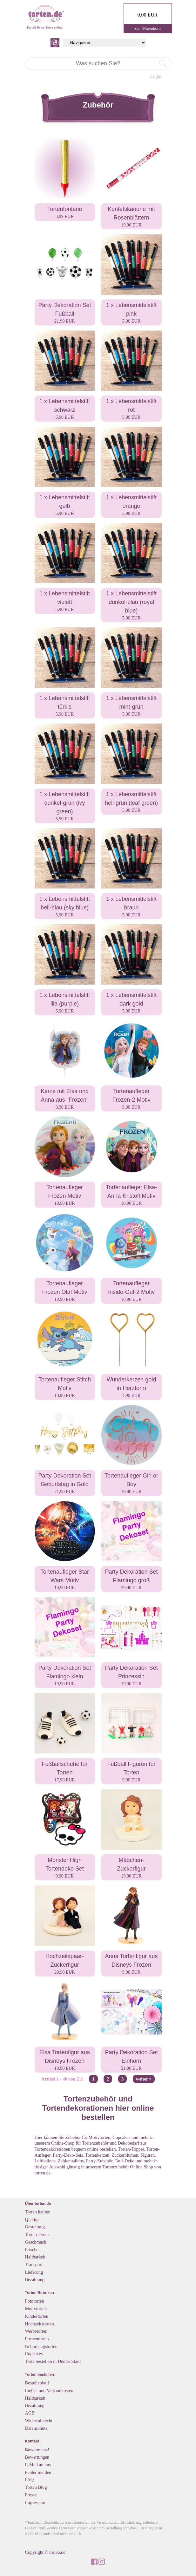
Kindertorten (37, 2316)
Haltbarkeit (35, 2256)
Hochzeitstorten (39, 2323)
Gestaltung (35, 2226)
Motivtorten (36, 2308)
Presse (31, 2494)
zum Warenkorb (147, 28)
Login (156, 76)
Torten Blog (36, 2487)
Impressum (35, 2502)
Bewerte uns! (37, 2449)
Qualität (32, 2219)
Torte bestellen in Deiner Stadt (53, 2361)
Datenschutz (36, 2428)
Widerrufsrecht (39, 2420)
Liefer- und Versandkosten (49, 2390)
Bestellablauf (37, 2382)
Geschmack (35, 2242)
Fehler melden (38, 2472)
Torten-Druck (37, 2234)
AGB (30, 2412)
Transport (34, 2264)
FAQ (29, 2479)
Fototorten (34, 2301)
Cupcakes (34, 2353)
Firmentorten (37, 2338)
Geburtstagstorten (41, 2346)
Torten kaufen (38, 2211)
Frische (31, 2249)
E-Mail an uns (38, 2464)
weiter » (144, 2078)
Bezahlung (35, 2279)
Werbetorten (36, 2331)
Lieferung (34, 2272)
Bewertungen (37, 2457)
